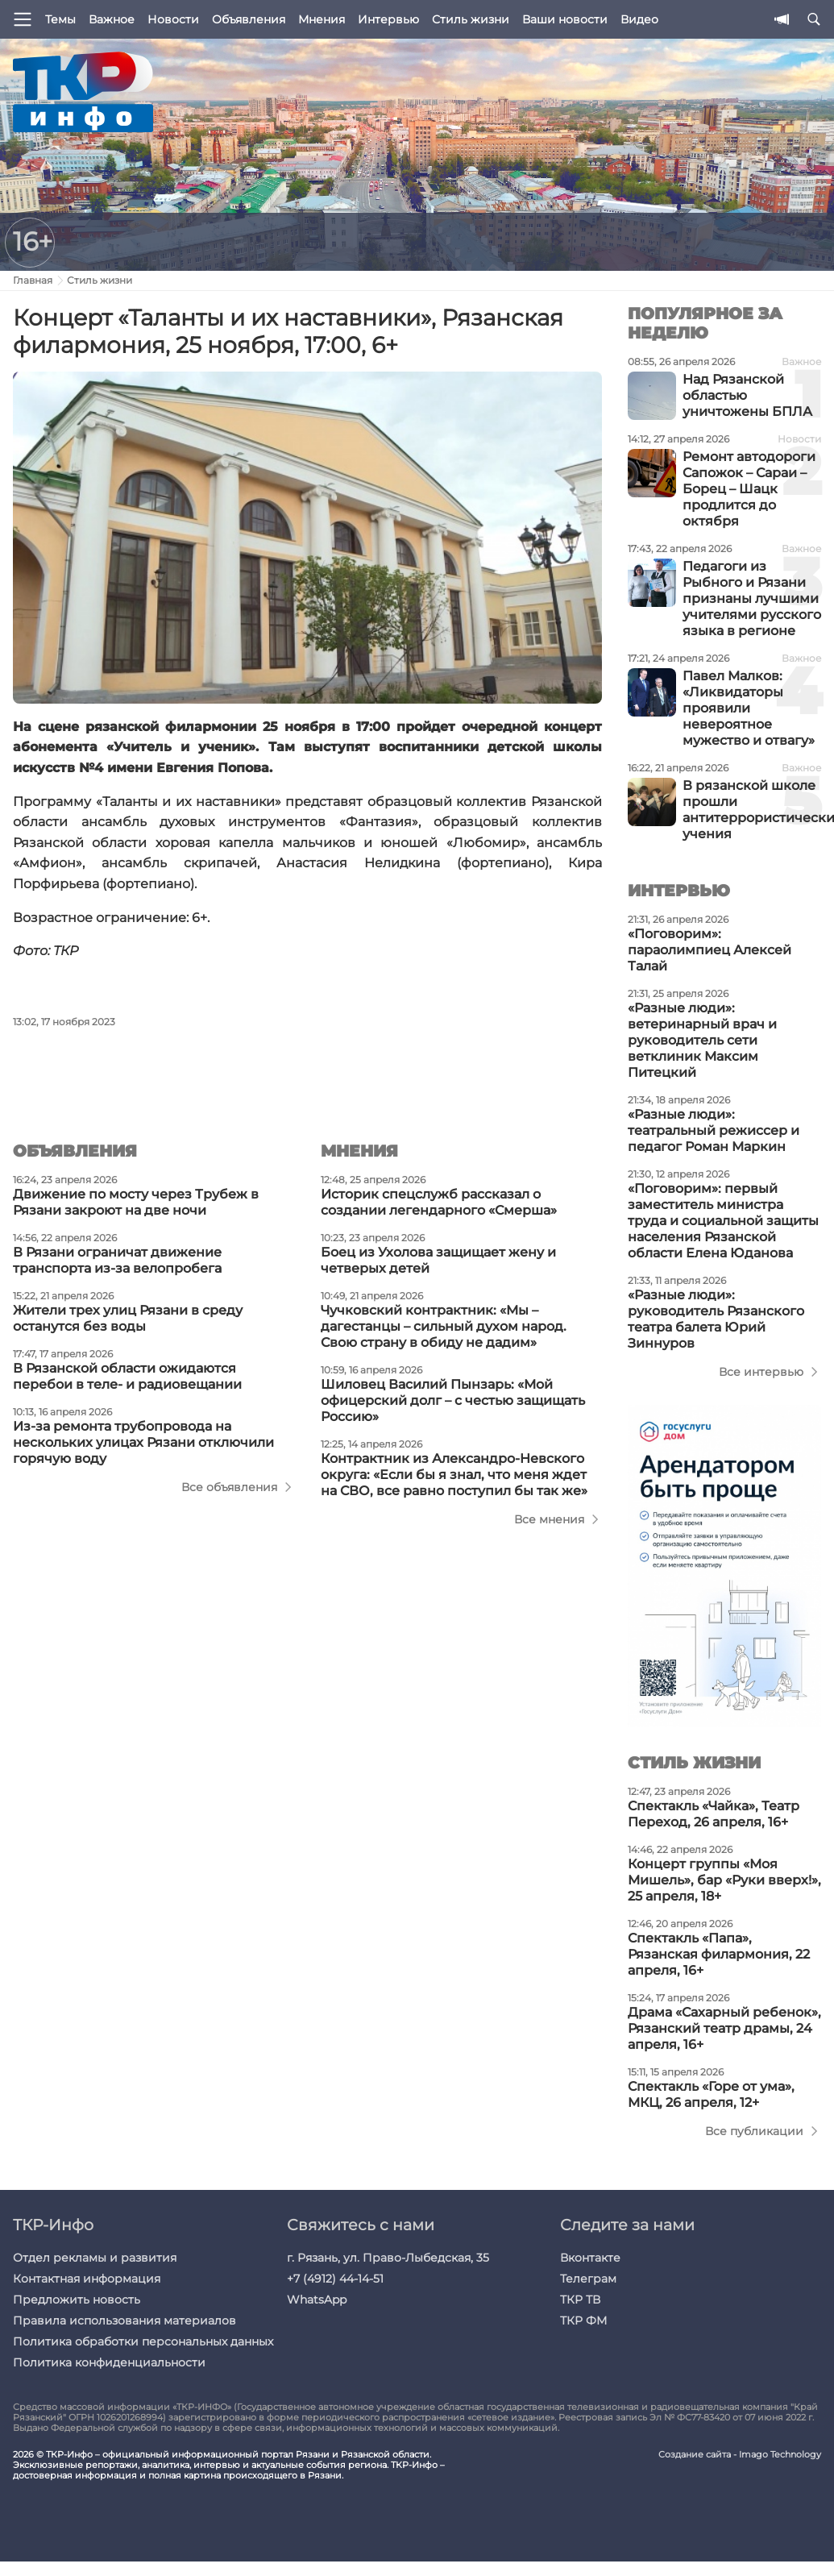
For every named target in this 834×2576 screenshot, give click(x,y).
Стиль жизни (470, 19)
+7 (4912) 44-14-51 (335, 2278)
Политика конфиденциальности (109, 2362)
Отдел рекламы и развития (94, 2257)
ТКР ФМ (583, 2320)
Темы (60, 19)
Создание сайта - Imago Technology (739, 2454)
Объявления (248, 19)
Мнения (321, 19)
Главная (32, 280)
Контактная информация (86, 2278)
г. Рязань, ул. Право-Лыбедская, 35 (388, 2257)
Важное (112, 19)
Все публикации (754, 2131)
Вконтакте (590, 2257)
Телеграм (588, 2278)
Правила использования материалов (124, 2320)
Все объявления (229, 1487)
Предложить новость (76, 2299)
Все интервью (761, 1372)
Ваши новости (565, 19)
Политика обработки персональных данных (143, 2341)
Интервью (388, 19)
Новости (173, 19)
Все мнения (549, 1519)
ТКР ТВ (580, 2299)
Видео (639, 19)
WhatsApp (316, 2299)
